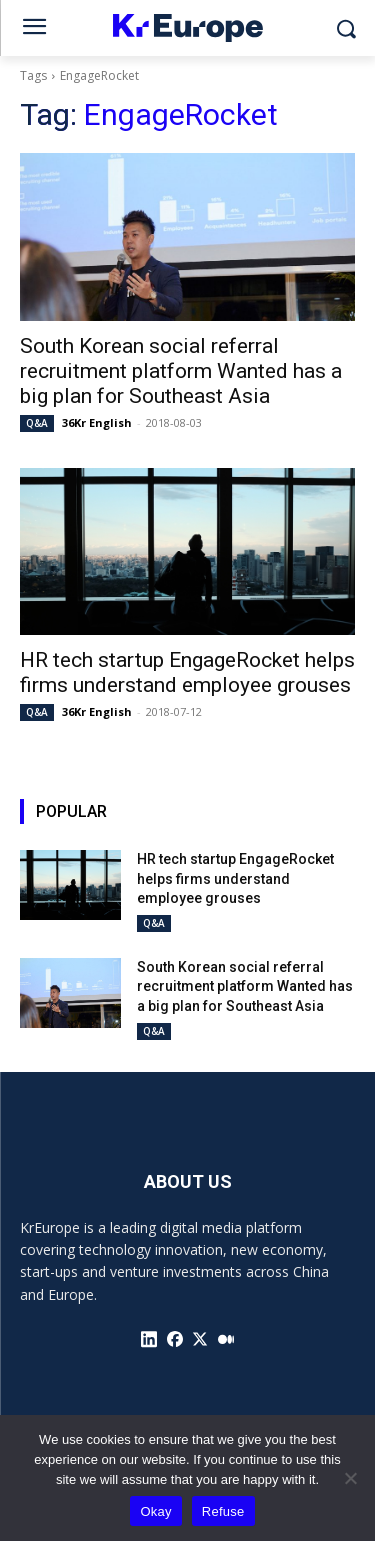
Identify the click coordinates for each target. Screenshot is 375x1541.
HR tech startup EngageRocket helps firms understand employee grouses (187, 672)
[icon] (149, 1339)
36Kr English (97, 422)
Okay (155, 1511)
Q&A (37, 423)
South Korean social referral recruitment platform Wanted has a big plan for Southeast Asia (181, 371)
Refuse (223, 1511)
